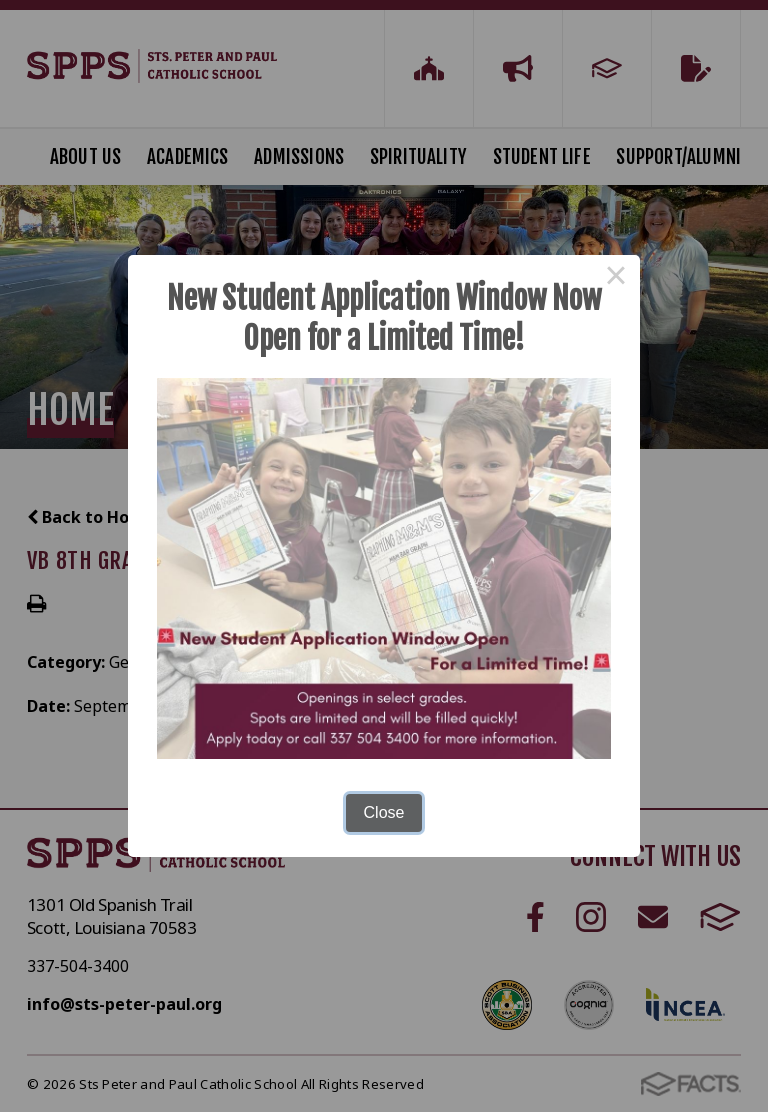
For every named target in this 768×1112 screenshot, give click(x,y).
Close (384, 812)
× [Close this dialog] (616, 279)
